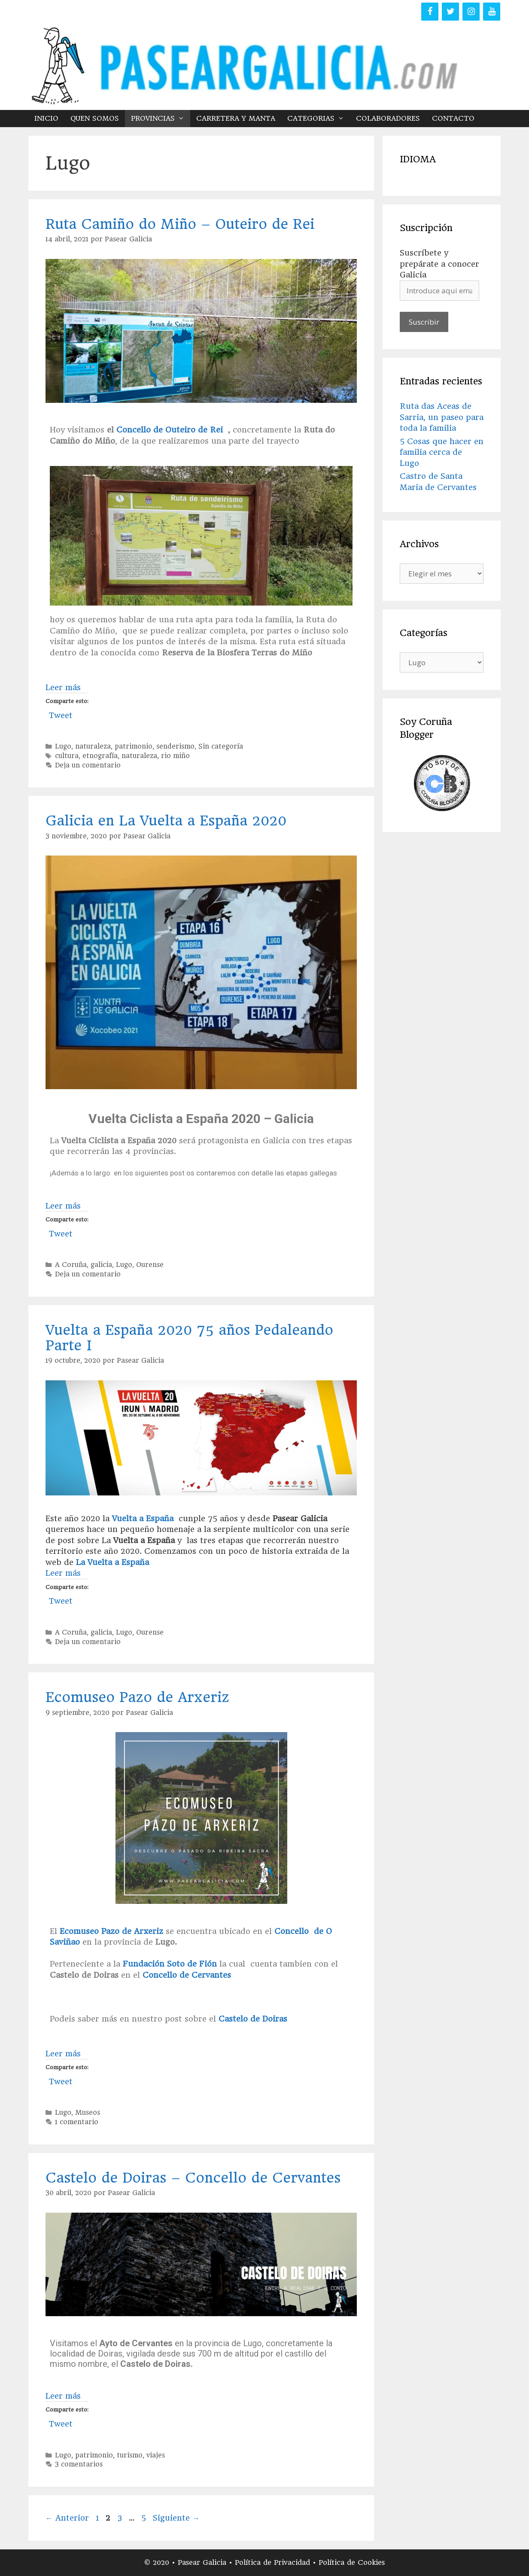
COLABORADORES (388, 118)
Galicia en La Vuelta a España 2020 (166, 821)
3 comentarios (79, 2464)
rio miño (175, 756)
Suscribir (424, 322)
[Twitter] (450, 12)
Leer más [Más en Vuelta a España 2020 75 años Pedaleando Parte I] (63, 1572)
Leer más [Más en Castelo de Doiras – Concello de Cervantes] (63, 2395)
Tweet (61, 714)
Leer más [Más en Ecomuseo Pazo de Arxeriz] (63, 2053)
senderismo (175, 746)
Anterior (67, 2517)
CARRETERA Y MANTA (235, 118)
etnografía (100, 756)
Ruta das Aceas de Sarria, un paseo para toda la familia (441, 417)
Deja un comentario (88, 765)
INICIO (46, 118)
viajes (155, 2455)
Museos (87, 2112)
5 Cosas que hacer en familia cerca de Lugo (441, 452)
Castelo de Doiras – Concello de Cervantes (193, 2178)
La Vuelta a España (112, 1562)
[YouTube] (491, 12)
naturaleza (93, 746)
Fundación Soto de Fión (170, 1963)
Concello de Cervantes (185, 1974)
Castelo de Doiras (253, 2018)
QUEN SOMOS (94, 118)
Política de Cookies (352, 2562)
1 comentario (76, 2122)
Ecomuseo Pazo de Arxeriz (137, 1697)
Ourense (150, 1265)
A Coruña (71, 1265)
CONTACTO (453, 118)
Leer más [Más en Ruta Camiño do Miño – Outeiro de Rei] (63, 687)
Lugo (63, 746)
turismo (130, 2455)
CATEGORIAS (318, 118)
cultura (67, 756)
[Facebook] (429, 12)
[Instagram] (471, 12)
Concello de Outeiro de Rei (168, 429)
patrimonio (133, 746)
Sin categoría (220, 746)
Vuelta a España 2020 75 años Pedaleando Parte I (189, 1338)
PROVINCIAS (160, 118)
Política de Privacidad (274, 2562)
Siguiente (176, 2517)
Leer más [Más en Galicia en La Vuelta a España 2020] (63, 1205)
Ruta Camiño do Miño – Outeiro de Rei (180, 224)
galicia (101, 1265)
